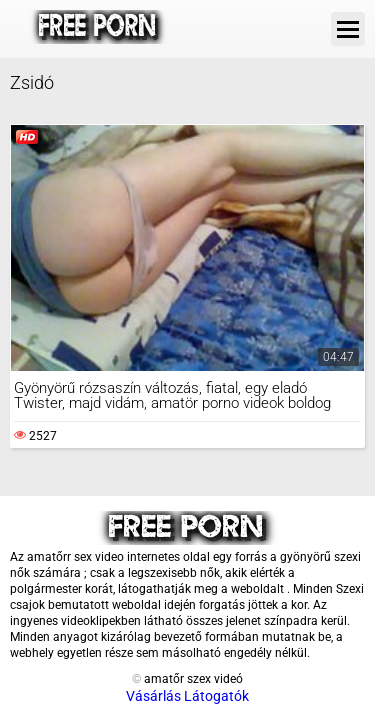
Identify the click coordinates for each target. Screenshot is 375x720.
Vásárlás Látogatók (187, 696)
